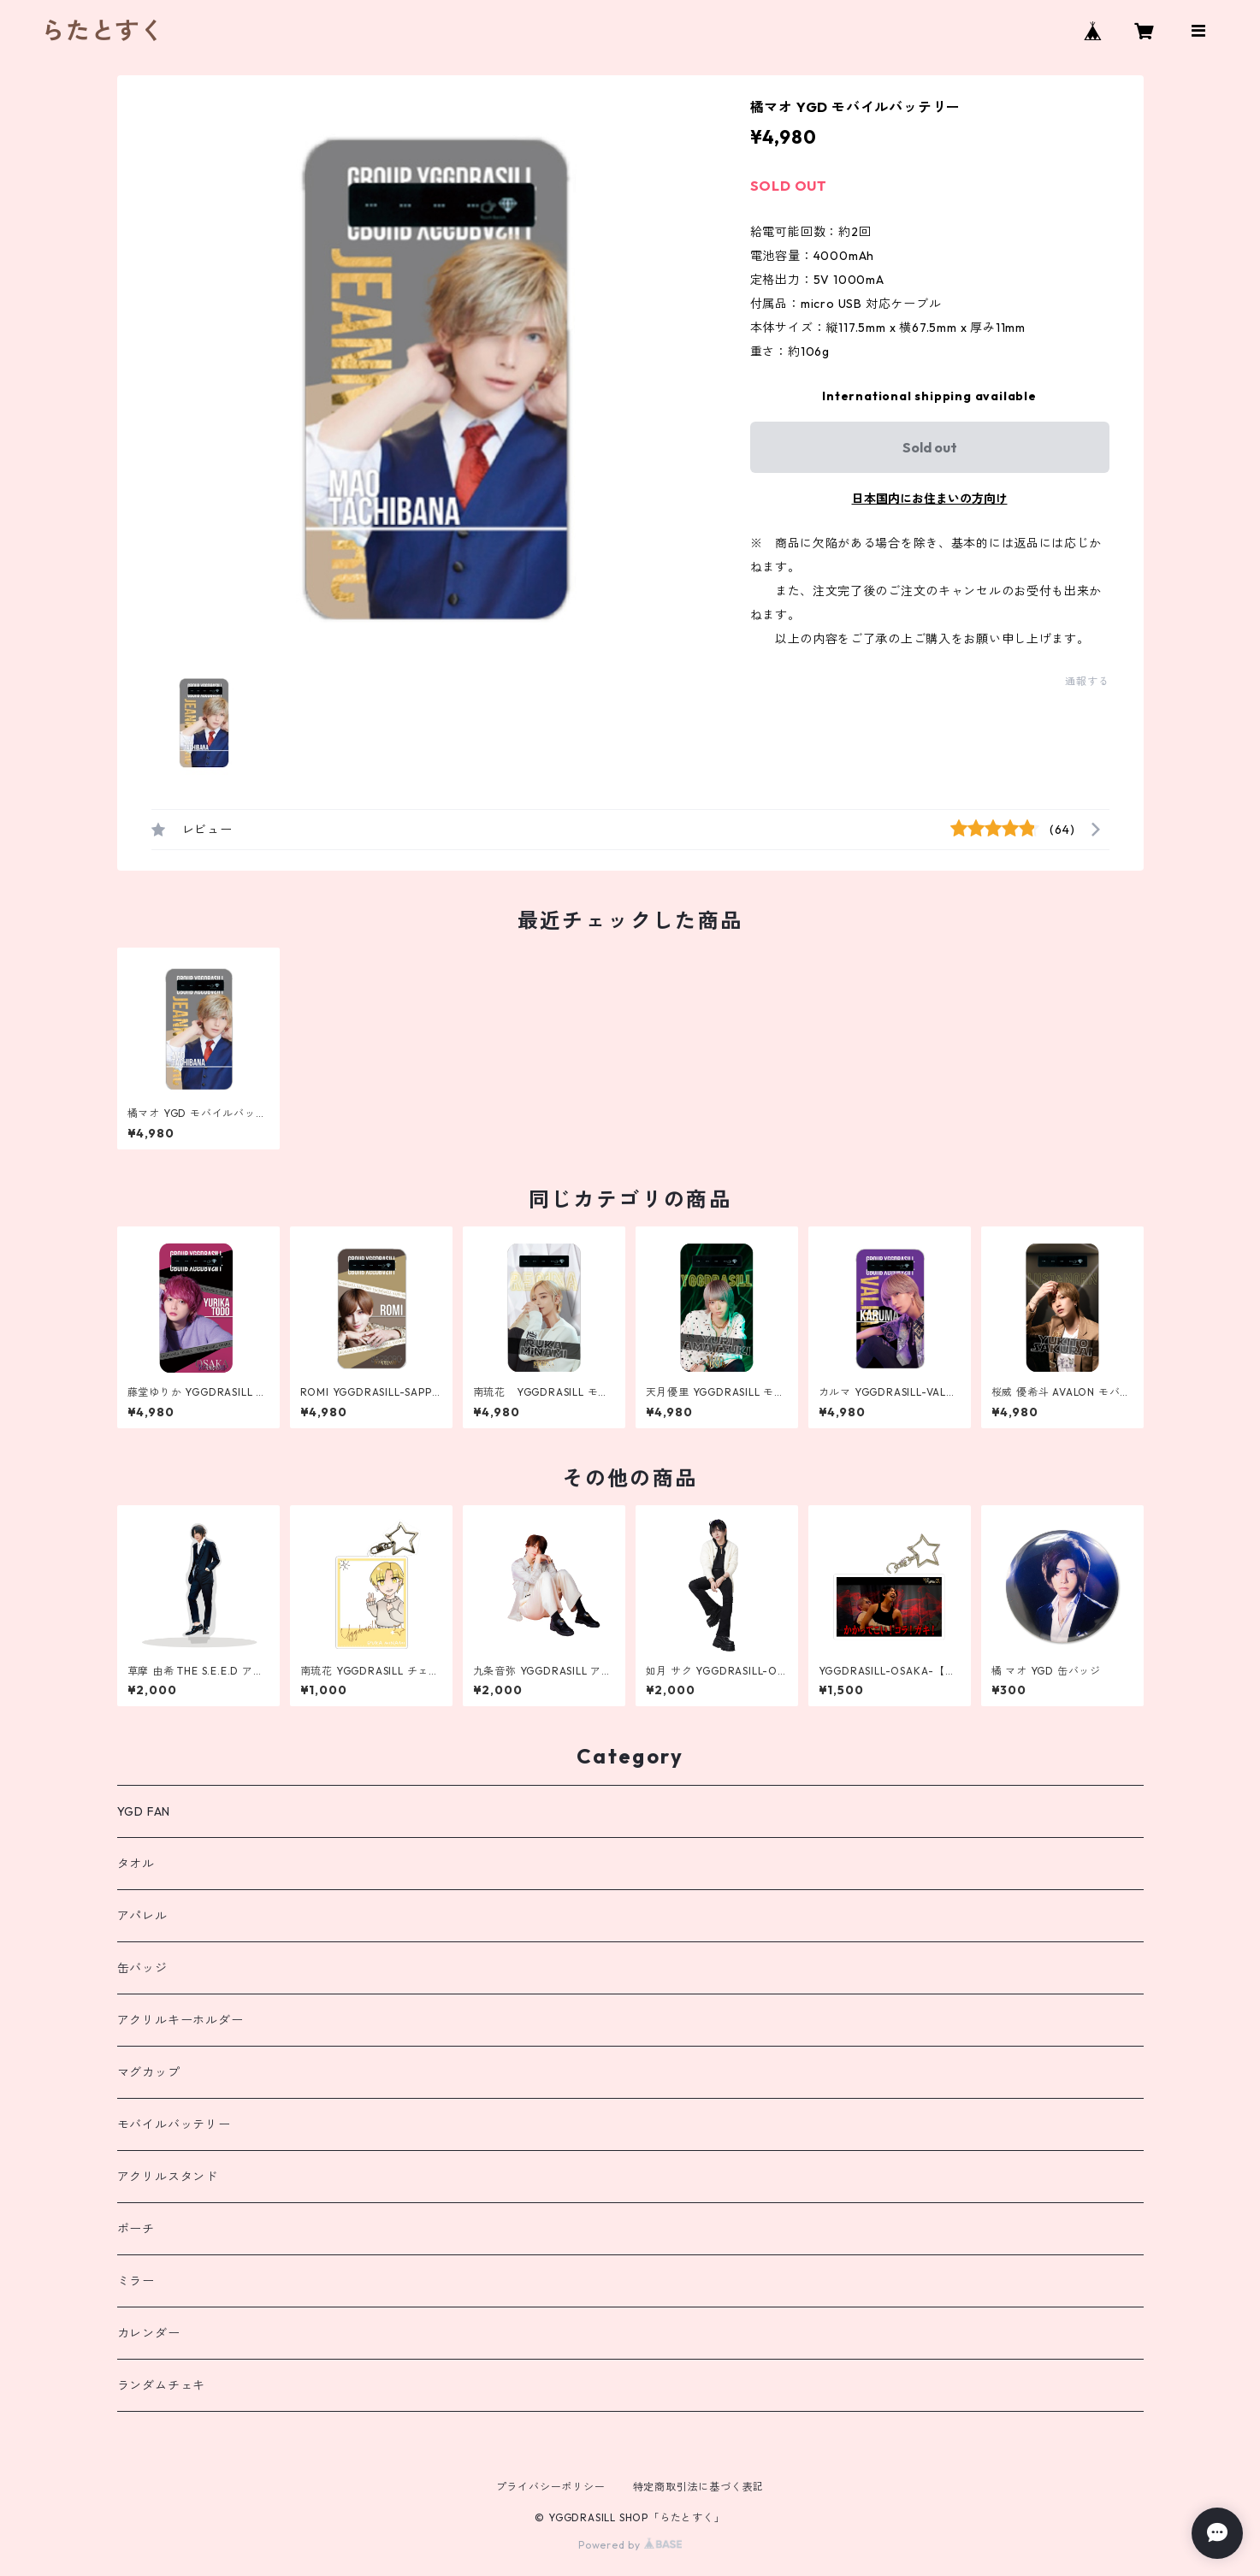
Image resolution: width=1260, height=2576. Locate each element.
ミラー (136, 2281)
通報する (1087, 681)
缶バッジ (142, 1968)
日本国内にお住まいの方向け (930, 498)
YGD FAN (144, 1811)
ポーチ (136, 2228)
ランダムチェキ (161, 2385)
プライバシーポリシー (551, 2486)
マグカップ (148, 2072)
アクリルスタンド (167, 2176)
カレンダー (148, 2333)
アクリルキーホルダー (180, 2020)
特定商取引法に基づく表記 (699, 2486)
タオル (136, 1863)
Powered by (630, 2544)
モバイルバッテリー (174, 2124)
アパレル (142, 1915)
